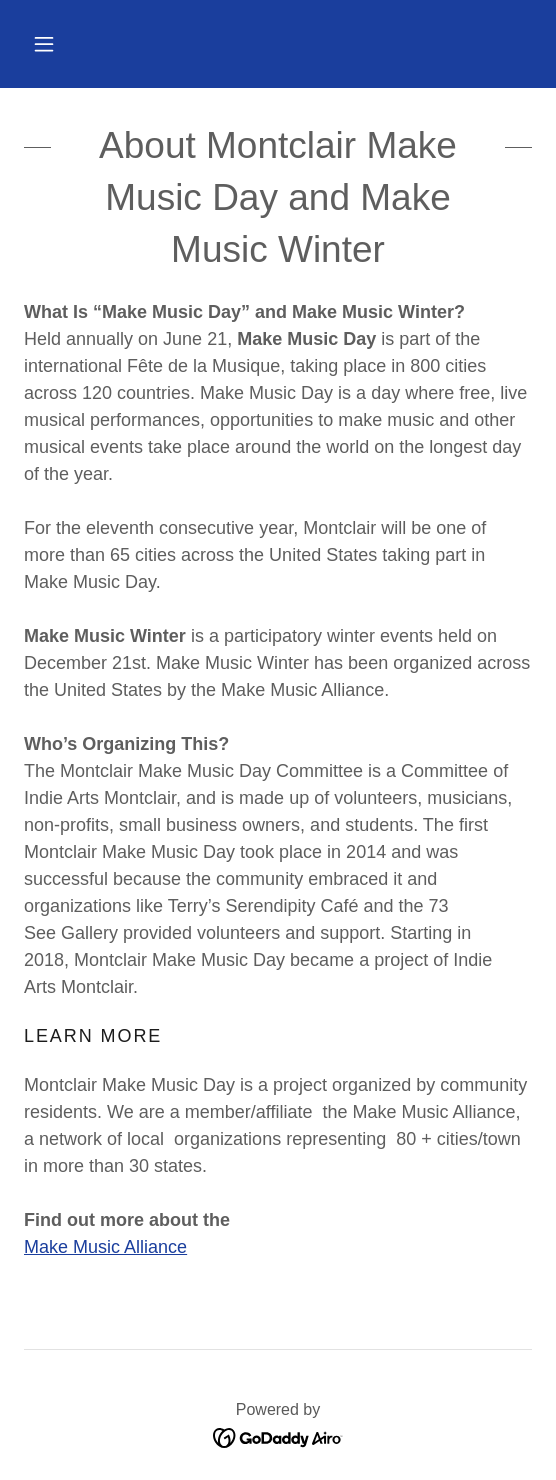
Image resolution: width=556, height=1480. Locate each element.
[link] (278, 1436)
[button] (44, 44)
